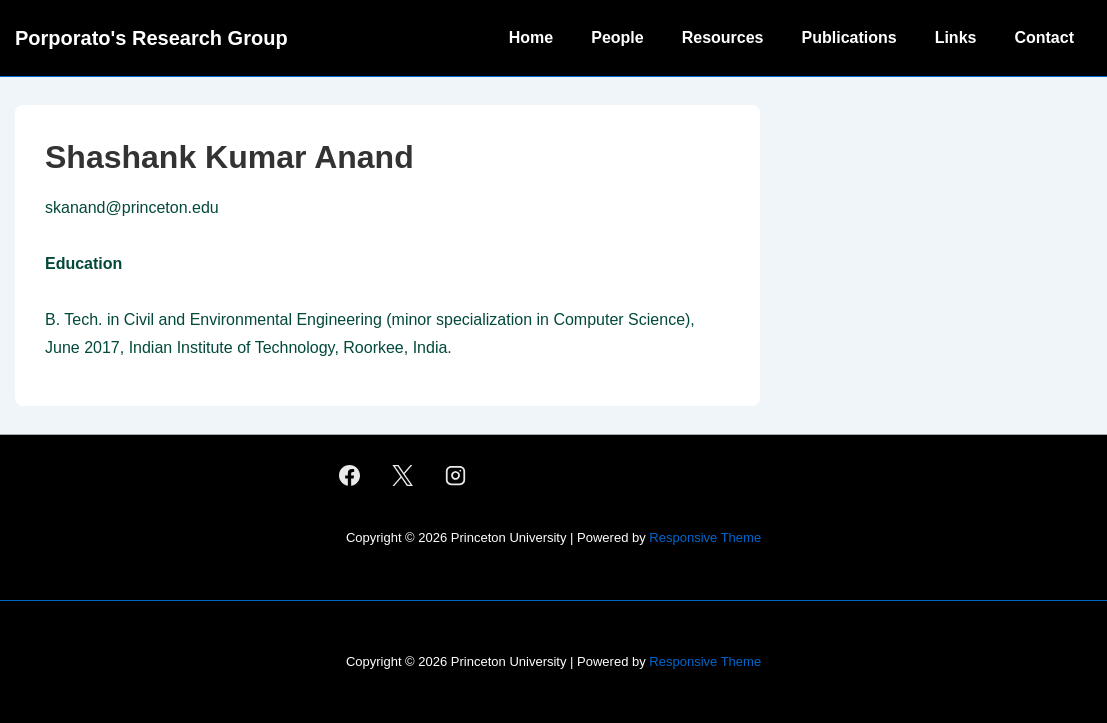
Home (531, 37)
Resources (723, 37)
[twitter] (403, 476)
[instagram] (455, 476)
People (617, 37)
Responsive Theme (705, 537)
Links (956, 37)
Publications (849, 37)
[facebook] (350, 476)
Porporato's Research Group (151, 38)
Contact (1044, 37)
